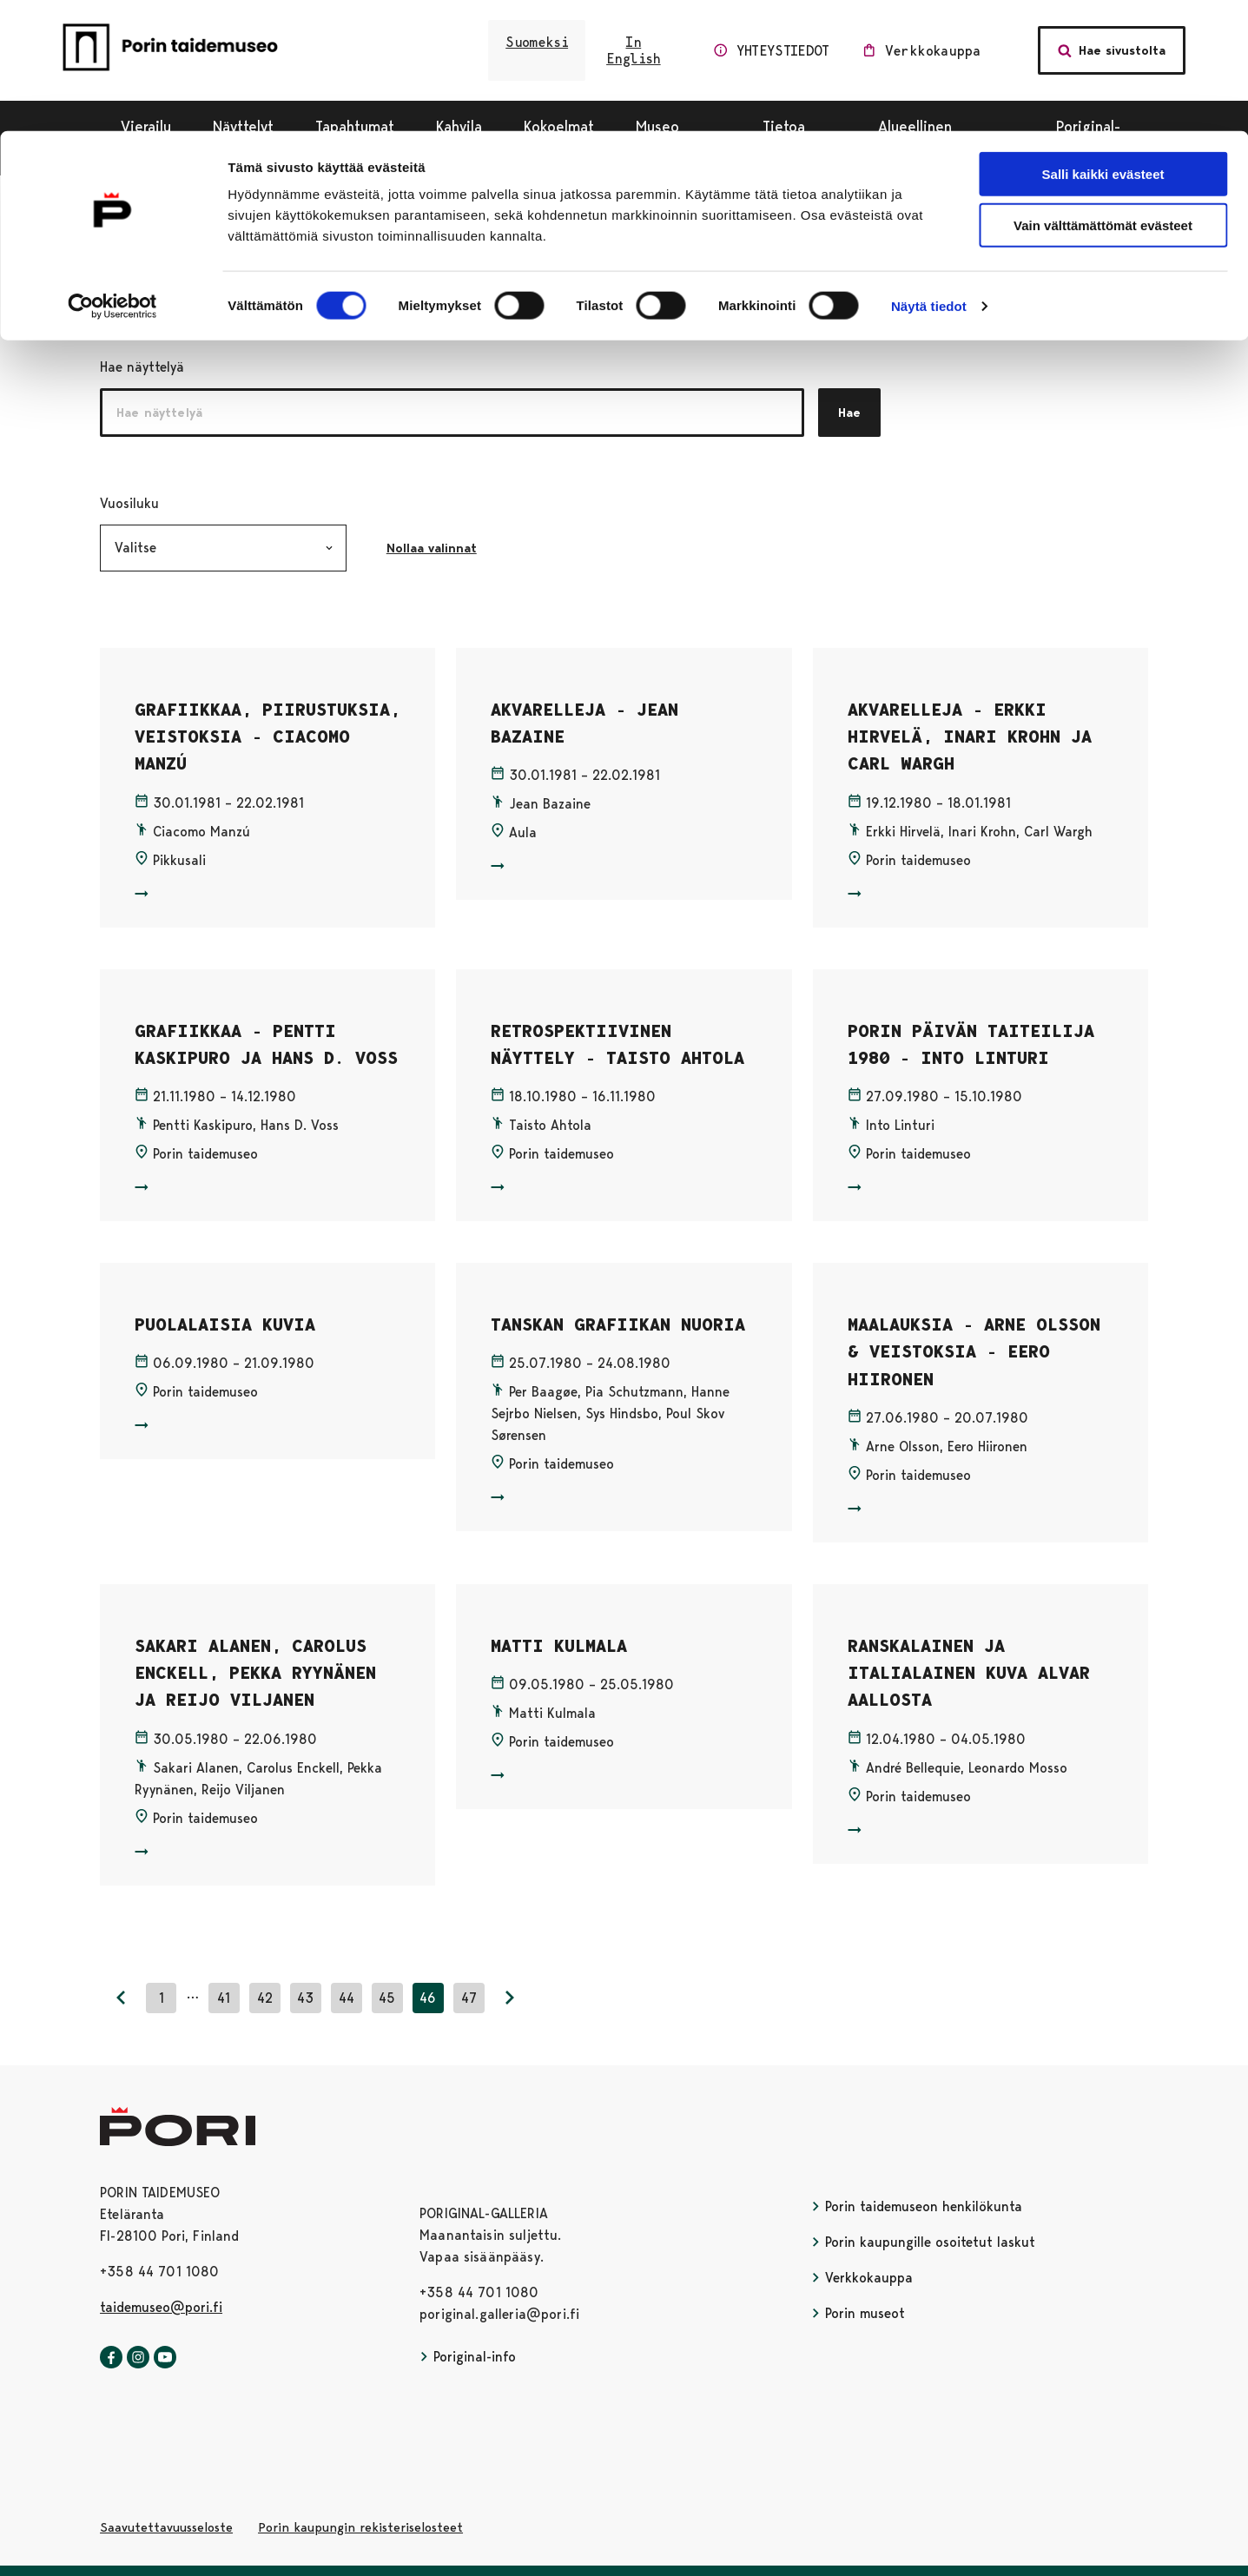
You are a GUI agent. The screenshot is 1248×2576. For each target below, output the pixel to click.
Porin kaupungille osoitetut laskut (923, 2242)
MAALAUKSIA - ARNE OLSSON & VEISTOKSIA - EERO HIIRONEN (974, 1352)
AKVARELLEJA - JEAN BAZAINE (584, 723)
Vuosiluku (217, 502)
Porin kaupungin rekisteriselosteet (360, 2527)
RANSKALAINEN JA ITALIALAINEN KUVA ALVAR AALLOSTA (969, 1673)
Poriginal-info (467, 2356)
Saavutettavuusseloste (166, 2527)
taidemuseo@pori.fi (161, 2307)
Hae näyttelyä (142, 367)
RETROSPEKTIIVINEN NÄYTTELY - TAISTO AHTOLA (617, 1044)
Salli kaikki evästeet (1103, 43)
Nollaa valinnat (441, 548)
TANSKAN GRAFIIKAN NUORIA (618, 1324)
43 (305, 1998)
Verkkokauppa (862, 2277)
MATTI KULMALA (559, 1645)
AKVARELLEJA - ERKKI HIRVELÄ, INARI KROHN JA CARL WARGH (970, 737)
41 (223, 1998)
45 (387, 1998)
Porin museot (858, 2313)
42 (265, 1998)
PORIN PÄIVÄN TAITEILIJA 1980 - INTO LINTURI (971, 1044)
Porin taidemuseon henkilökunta (916, 2206)
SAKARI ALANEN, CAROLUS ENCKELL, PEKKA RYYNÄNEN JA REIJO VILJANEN (255, 1673)
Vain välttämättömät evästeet (1103, 94)
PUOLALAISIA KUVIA (225, 1324)
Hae (849, 412)
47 (469, 1998)
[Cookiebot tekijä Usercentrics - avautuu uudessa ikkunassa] (112, 175)
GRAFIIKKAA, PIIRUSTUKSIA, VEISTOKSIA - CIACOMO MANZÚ (267, 737)
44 (346, 1998)
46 (427, 1998)
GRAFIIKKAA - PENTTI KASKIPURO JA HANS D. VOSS (266, 1044)
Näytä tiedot (929, 175)
